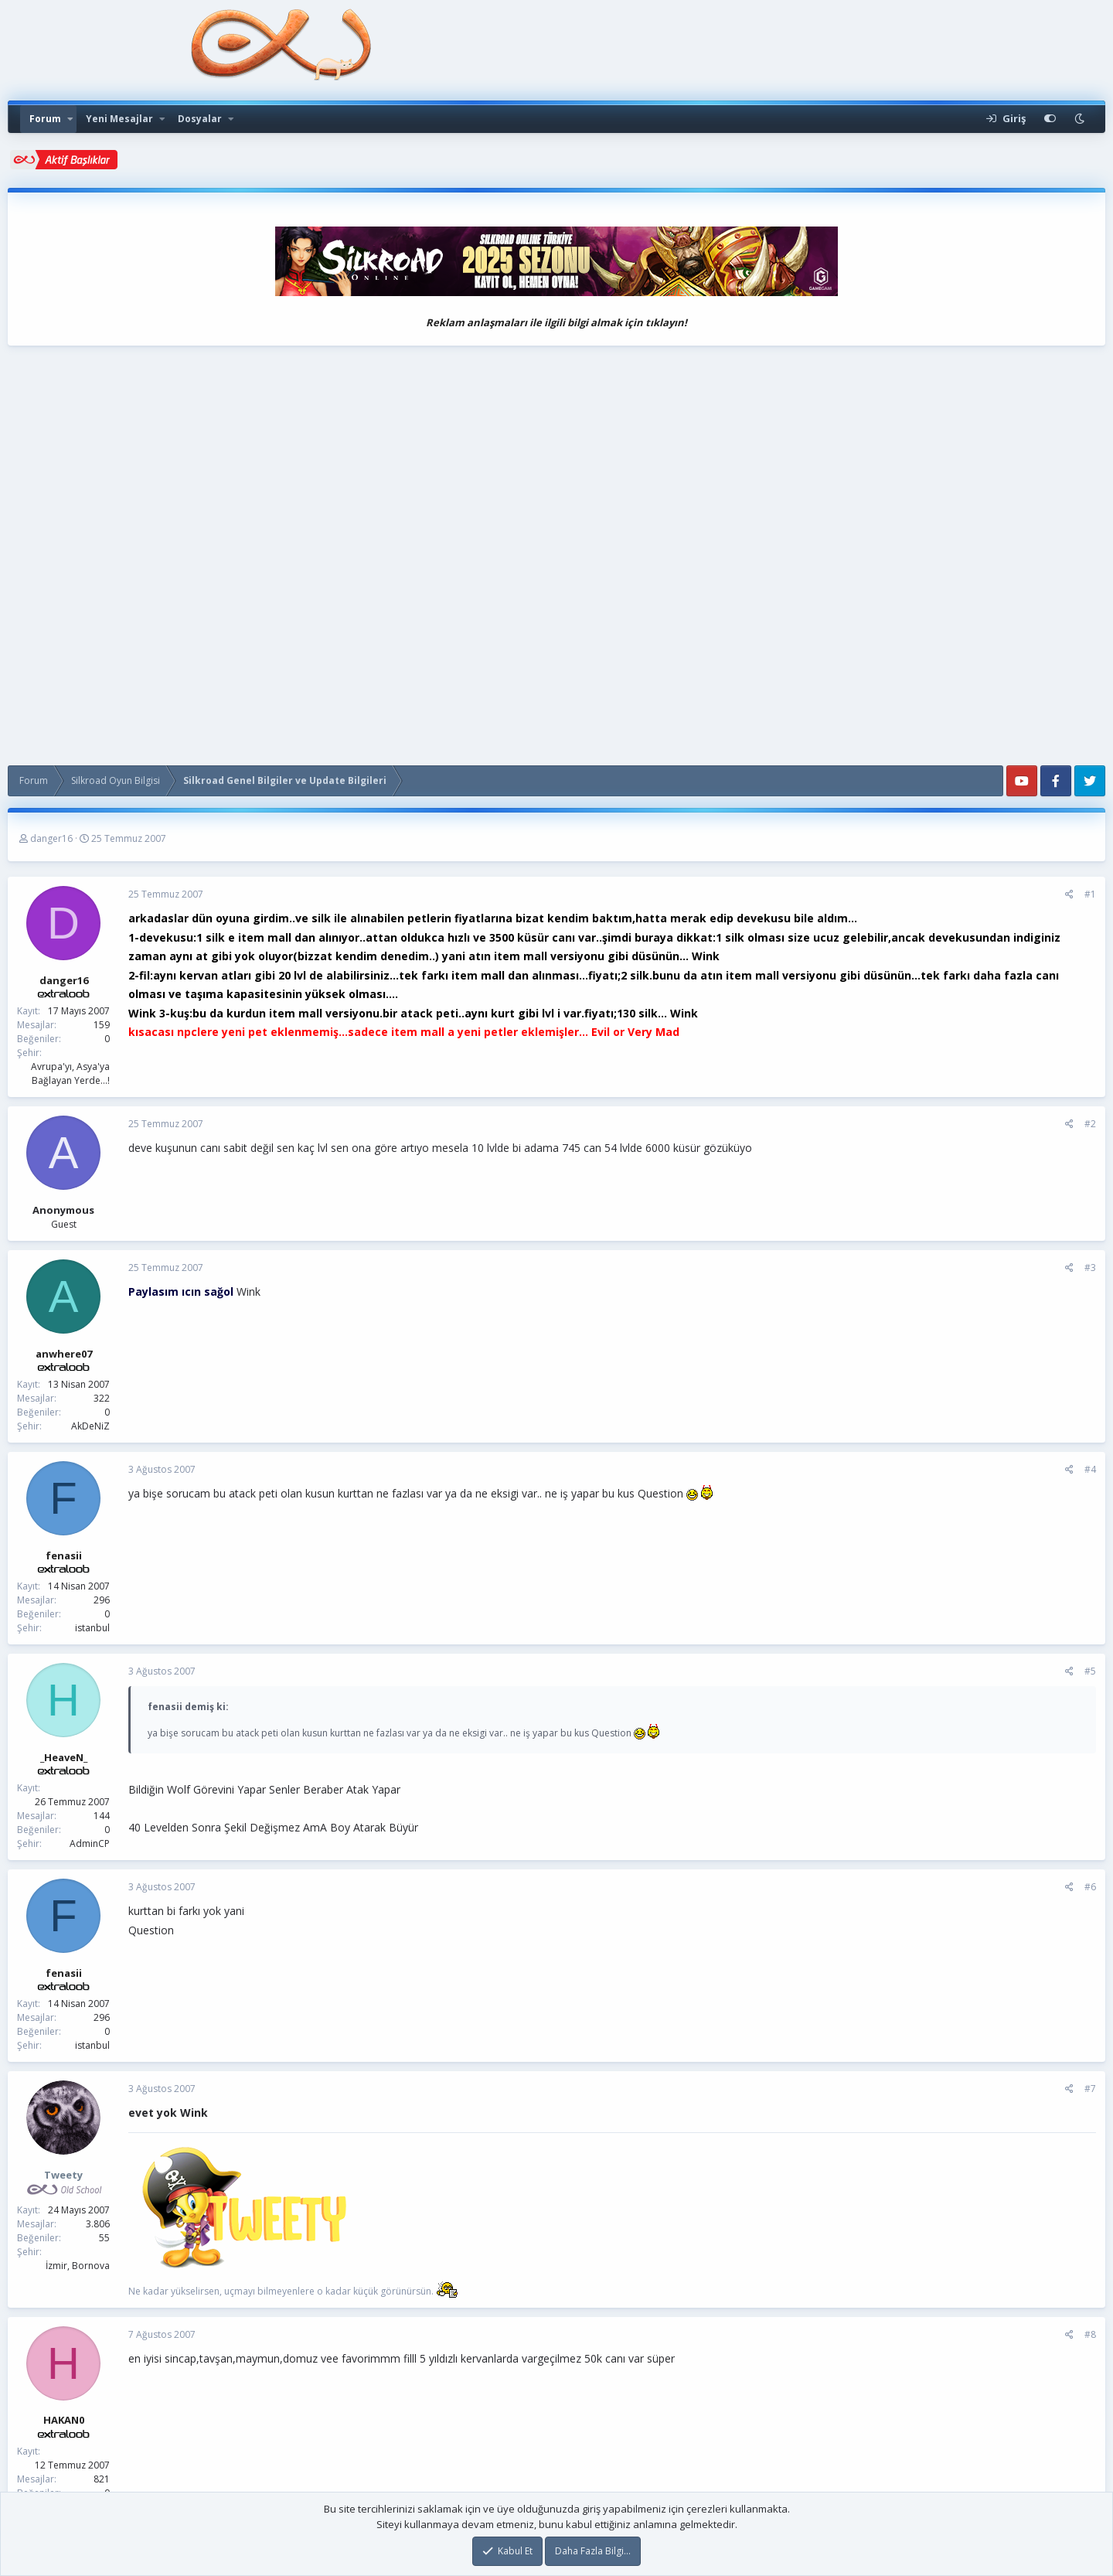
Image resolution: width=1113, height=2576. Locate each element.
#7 (1090, 2088)
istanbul (92, 1627)
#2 (1090, 1123)
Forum (45, 118)
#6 (1090, 1886)
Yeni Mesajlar (119, 118)
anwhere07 (64, 1354)
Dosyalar (200, 118)
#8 (1090, 2334)
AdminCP (90, 1843)
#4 (1090, 1469)
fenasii (64, 1555)
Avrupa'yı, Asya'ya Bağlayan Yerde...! (70, 1073)
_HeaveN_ (63, 1757)
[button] (70, 119)
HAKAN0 (63, 2420)
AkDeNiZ (90, 1426)
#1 (1090, 894)
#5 (1090, 1671)
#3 (1090, 1267)
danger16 (51, 838)
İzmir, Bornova (78, 2265)
